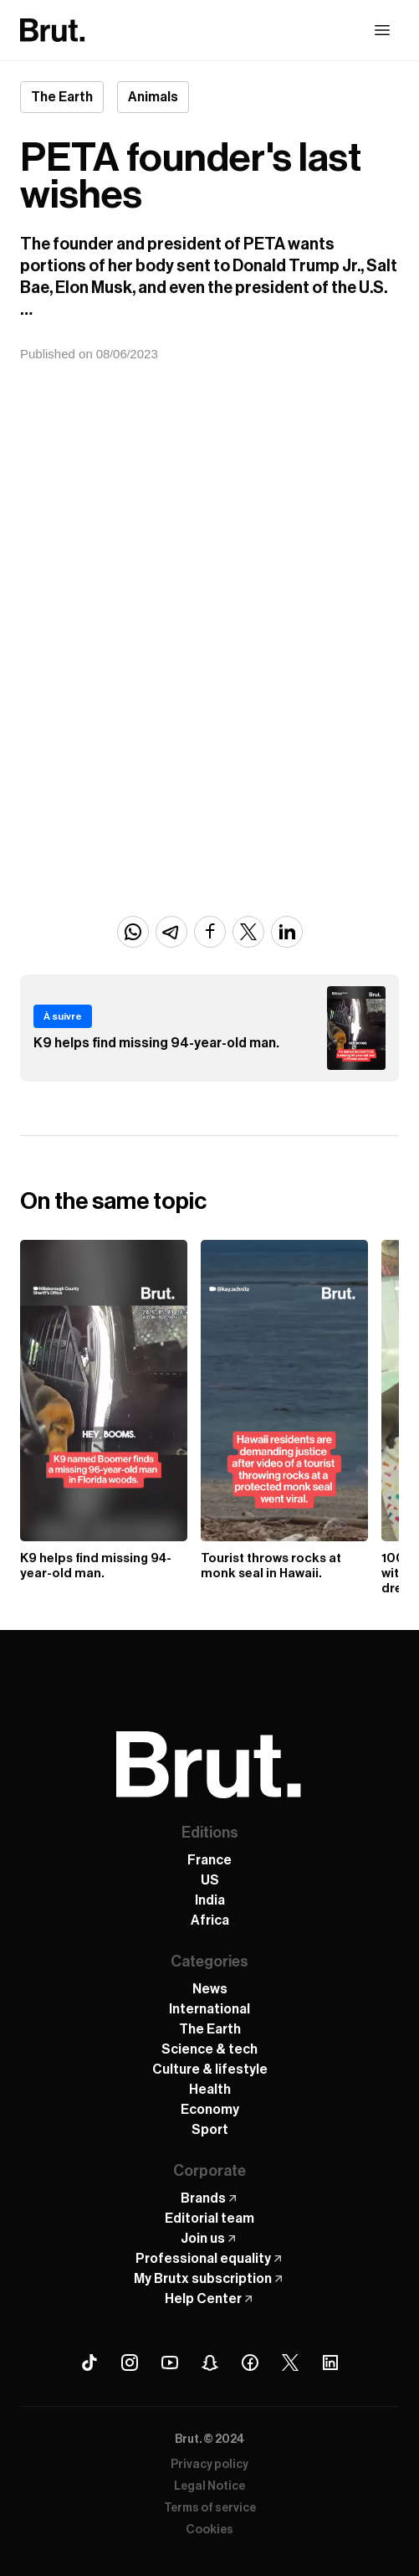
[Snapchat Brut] (210, 2362)
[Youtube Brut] (170, 2362)
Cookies (209, 2530)
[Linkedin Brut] (330, 2362)
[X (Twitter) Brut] (290, 2362)
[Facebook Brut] (250, 2362)
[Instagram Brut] (129, 2362)
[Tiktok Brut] (89, 2362)
